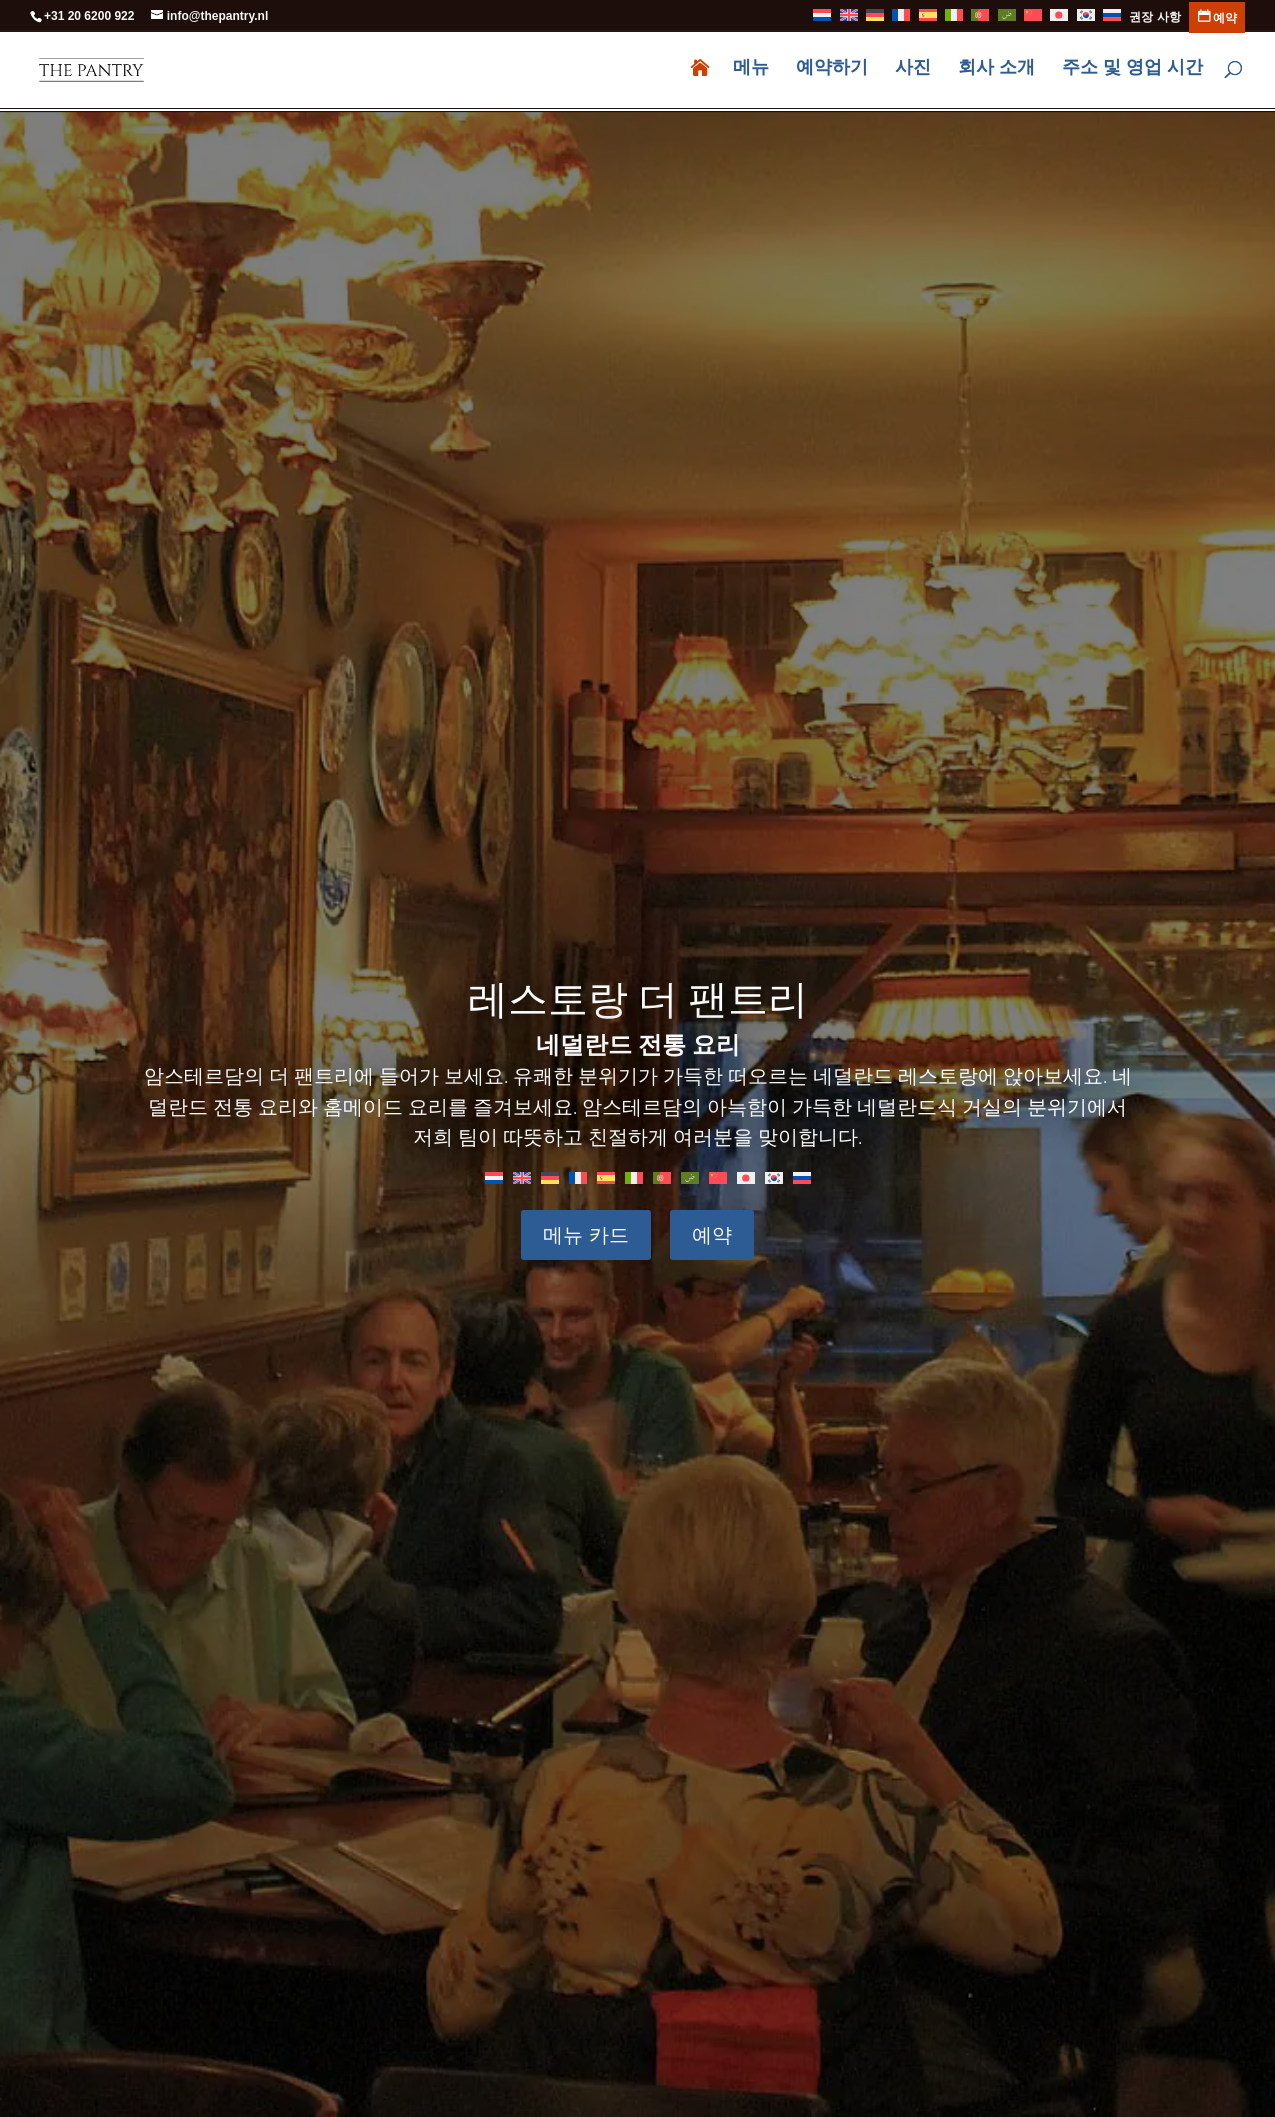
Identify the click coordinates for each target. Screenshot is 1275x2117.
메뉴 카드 (588, 1235)
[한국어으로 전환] (774, 1177)
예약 (710, 1235)
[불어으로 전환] (901, 20)
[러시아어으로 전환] (1112, 20)
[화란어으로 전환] (822, 20)
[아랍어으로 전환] (1007, 20)
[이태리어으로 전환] (954, 20)
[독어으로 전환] (875, 20)
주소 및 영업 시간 (1132, 72)
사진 (913, 72)
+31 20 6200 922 (89, 16)
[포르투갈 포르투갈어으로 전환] (980, 20)
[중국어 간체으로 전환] (1033, 20)
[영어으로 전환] (849, 20)
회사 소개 (996, 72)
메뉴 (751, 72)
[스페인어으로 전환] (928, 20)
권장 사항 (1154, 17)
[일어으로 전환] (1059, 20)
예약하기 (832, 72)
